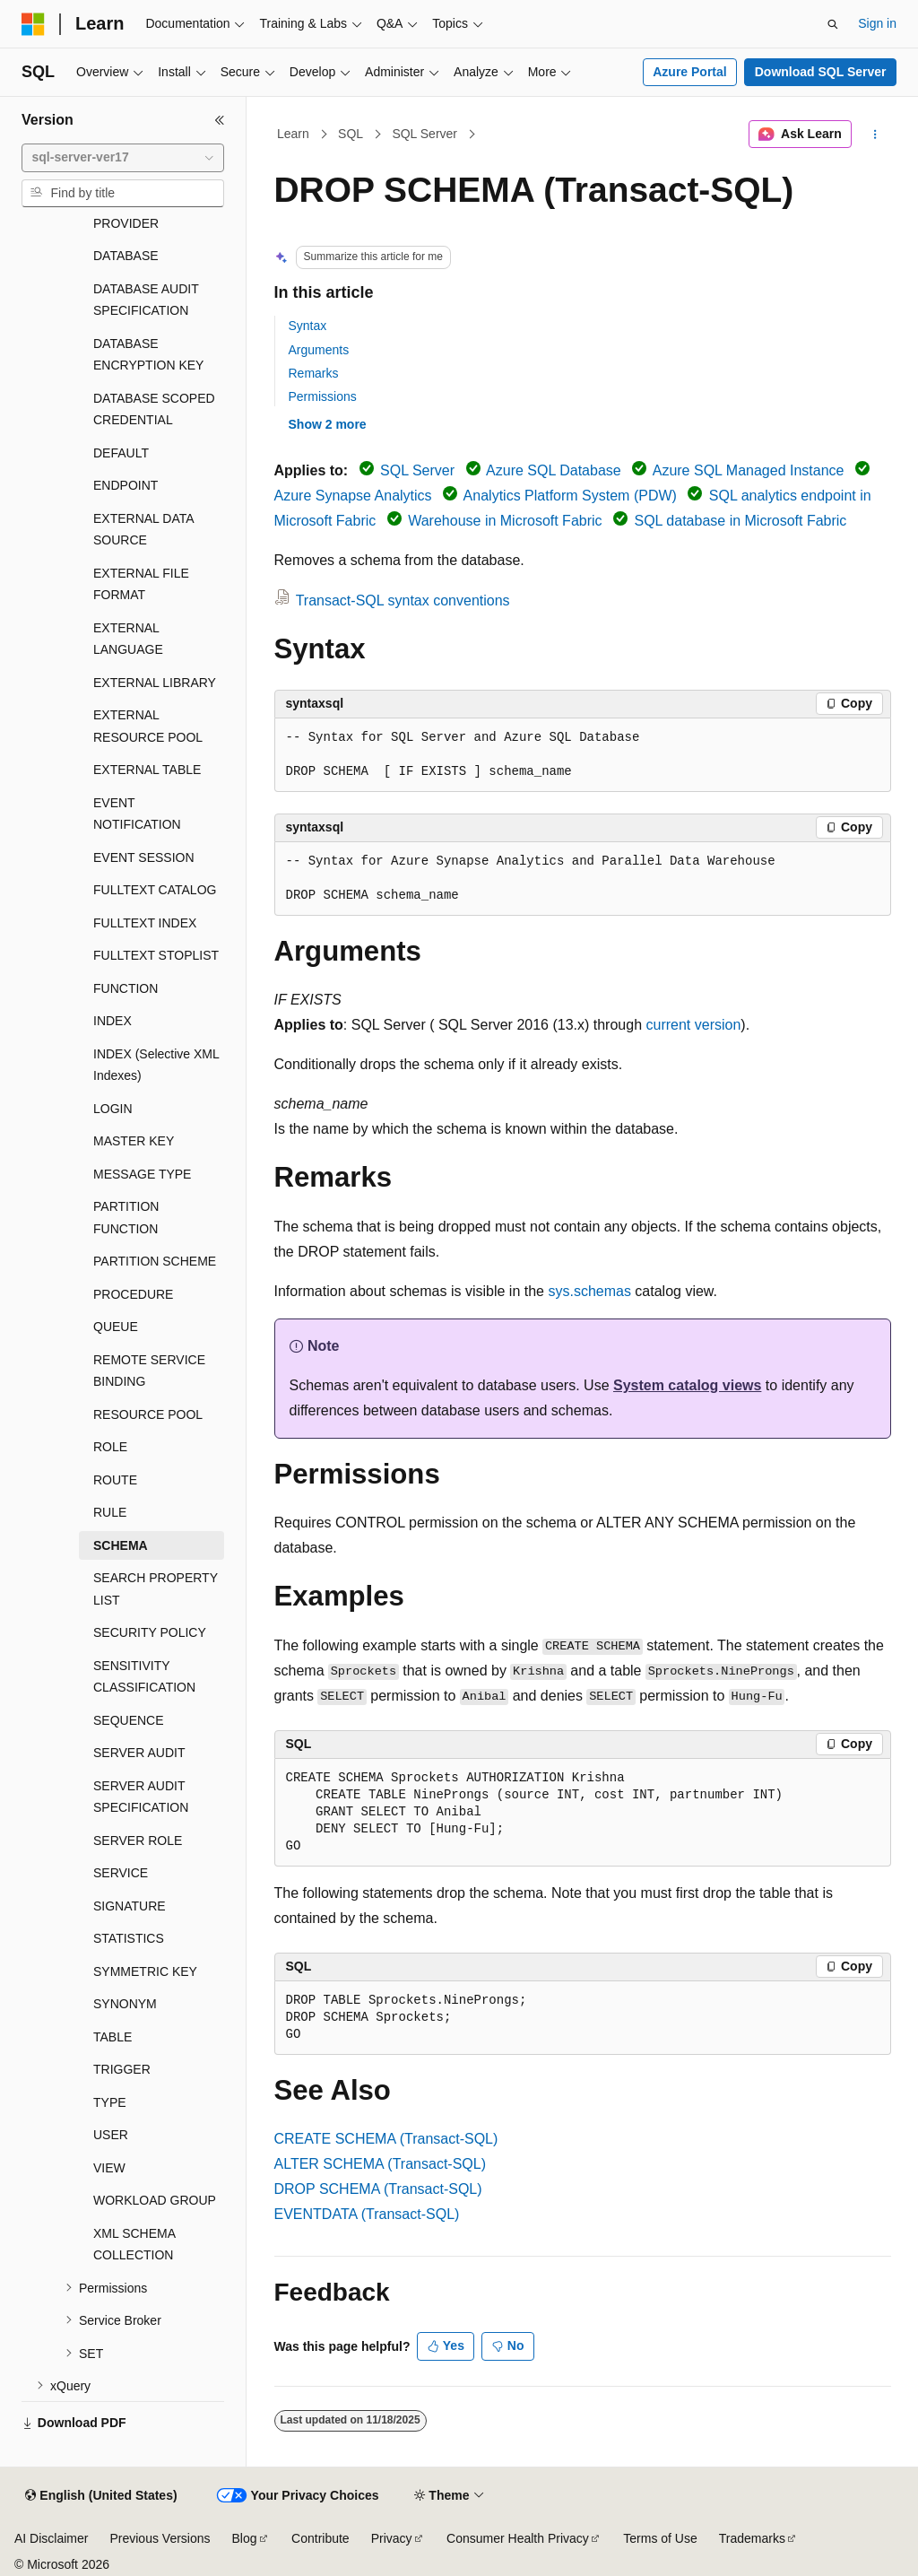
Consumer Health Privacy (517, 2538)
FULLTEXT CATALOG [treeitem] (154, 890)
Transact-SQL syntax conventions (403, 600)
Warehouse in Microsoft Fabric (505, 520)
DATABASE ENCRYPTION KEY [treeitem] (148, 354)
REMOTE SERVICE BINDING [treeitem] (149, 1371)
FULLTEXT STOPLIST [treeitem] (156, 955)
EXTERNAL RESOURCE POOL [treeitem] (148, 726)
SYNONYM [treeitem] (125, 2004)
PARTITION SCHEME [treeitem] (154, 1261)
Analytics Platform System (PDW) (570, 495)
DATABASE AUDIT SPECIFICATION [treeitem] (145, 300)
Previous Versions (159, 2538)
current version (692, 1024)
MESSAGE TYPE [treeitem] (142, 1174)
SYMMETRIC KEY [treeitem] (145, 1971)
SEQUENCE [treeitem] (128, 1720)
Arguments (319, 350)
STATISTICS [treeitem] (128, 1938)
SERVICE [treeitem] (120, 1873)
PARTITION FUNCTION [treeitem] (126, 1217)
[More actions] (874, 134)
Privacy (391, 2538)
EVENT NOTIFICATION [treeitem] (137, 814)
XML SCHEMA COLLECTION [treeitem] (134, 2244)
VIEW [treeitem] (109, 2168)
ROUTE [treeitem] (115, 1480)
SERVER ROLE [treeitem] (137, 1840)
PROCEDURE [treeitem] (133, 1294)
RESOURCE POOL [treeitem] (148, 1414)
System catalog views (687, 1385)
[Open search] (833, 24)
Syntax (308, 325)
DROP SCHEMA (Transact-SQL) (378, 2189)
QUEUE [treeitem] (115, 1326)
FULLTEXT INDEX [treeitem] (144, 923)
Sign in (877, 23)
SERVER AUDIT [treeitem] (139, 1752)
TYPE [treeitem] (109, 2102)
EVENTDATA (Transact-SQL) (367, 2214)
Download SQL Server (821, 72)
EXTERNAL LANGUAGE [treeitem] (128, 639)
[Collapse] (219, 120)
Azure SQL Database (553, 470)
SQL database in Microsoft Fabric (740, 520)
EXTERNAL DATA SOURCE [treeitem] (143, 529)
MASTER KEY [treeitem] (133, 1141)
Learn (293, 133)
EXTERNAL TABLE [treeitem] (147, 769)
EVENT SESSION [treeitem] (144, 857)
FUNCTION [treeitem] (125, 988)
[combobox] (123, 158)
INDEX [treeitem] (112, 1021)
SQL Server (424, 133)
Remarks (314, 373)
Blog (244, 2538)
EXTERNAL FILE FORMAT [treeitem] (141, 584)
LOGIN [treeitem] (113, 1108)
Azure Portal (689, 72)
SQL (350, 133)
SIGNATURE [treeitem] (129, 1906)
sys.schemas (589, 1291)
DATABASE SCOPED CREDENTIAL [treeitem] (154, 409)
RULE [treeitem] (109, 1512)
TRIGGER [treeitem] (122, 2069)
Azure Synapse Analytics (353, 495)
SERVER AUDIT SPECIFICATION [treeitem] (140, 1797)
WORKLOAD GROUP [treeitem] (154, 2200)
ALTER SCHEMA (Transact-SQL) (380, 2163)
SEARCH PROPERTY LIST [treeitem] (155, 1589)
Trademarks (752, 2538)
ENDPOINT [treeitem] (125, 485)
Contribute (320, 2538)
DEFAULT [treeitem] (121, 453)
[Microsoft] (33, 24)
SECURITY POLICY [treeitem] (149, 1632)
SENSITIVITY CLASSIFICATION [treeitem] (144, 1676)
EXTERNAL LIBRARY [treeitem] (154, 682)
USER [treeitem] (110, 2135)
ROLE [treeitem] (110, 1447)
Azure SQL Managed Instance (748, 470)
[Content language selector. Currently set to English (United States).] (100, 2496)
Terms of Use (660, 2538)
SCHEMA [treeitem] (120, 1545)
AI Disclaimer (51, 2538)
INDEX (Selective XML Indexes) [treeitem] (156, 1065)
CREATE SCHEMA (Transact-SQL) (386, 2138)
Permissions (323, 396)
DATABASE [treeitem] (126, 255)
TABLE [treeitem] (112, 2037)
